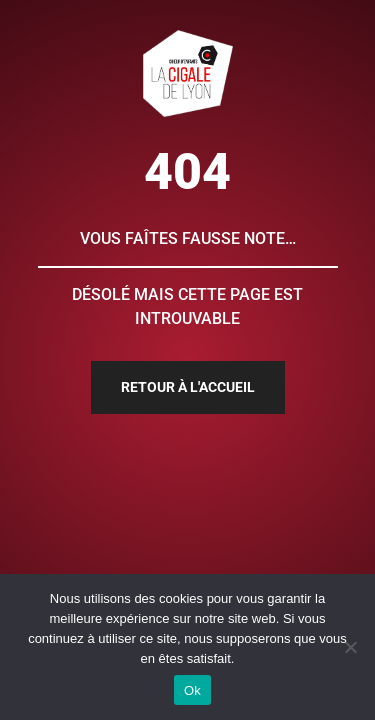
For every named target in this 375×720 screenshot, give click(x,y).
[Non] (350, 647)
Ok (192, 690)
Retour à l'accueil (188, 387)
